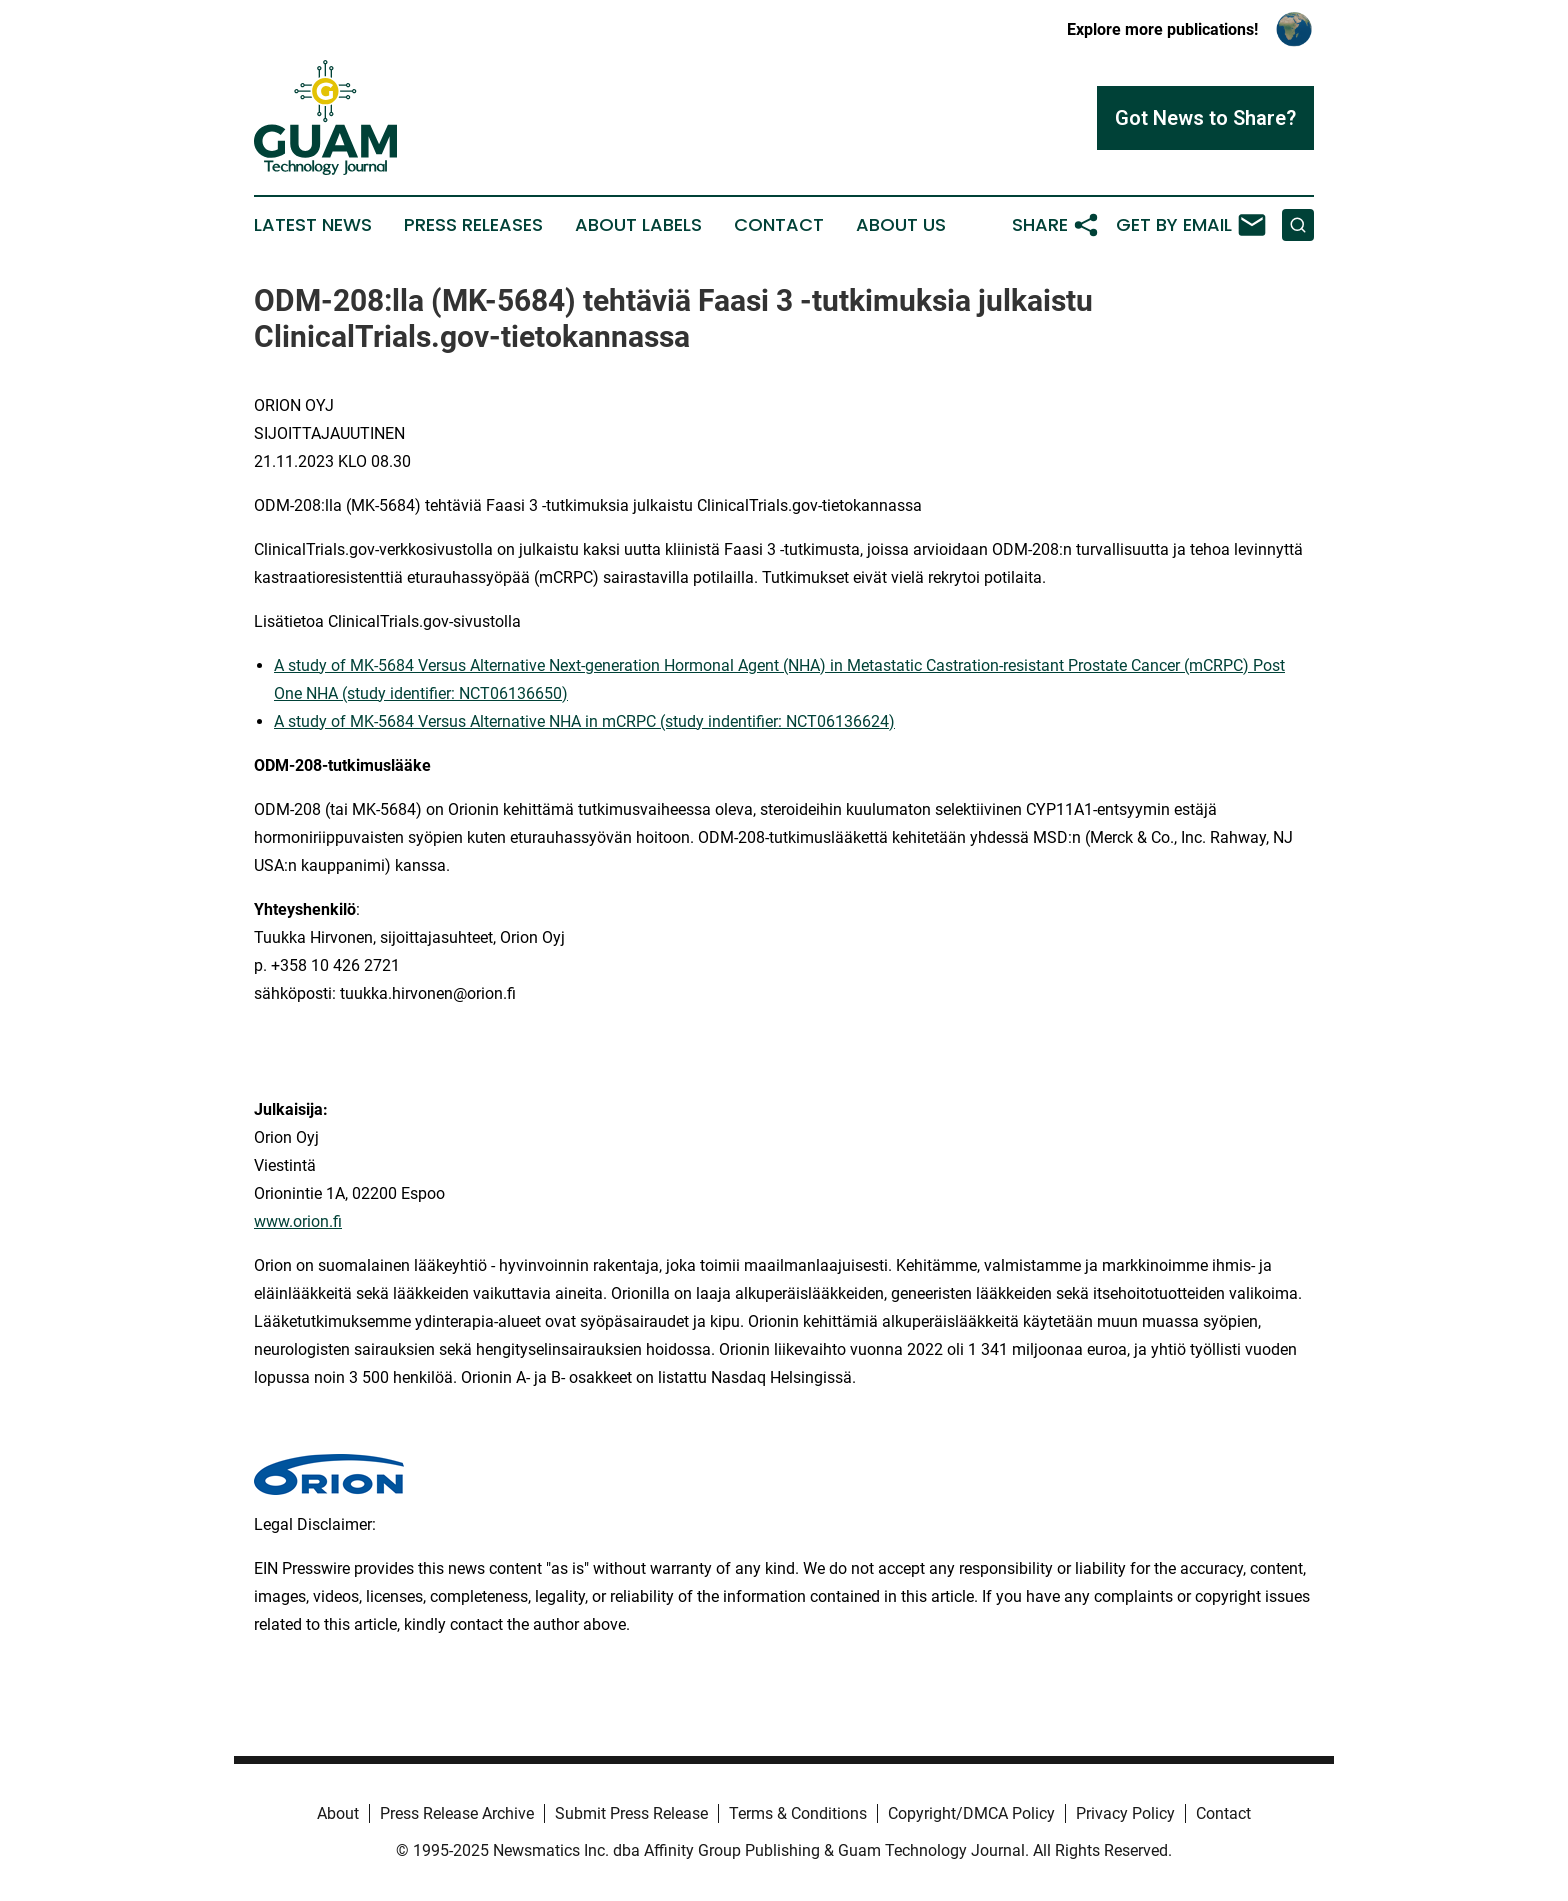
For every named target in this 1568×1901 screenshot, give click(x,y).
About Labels (638, 225)
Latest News (313, 225)
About (338, 1813)
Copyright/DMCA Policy (971, 1813)
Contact (779, 225)
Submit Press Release (631, 1813)
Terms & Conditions (798, 1813)
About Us (901, 225)
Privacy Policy (1125, 1813)
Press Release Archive (457, 1813)
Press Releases (473, 225)
